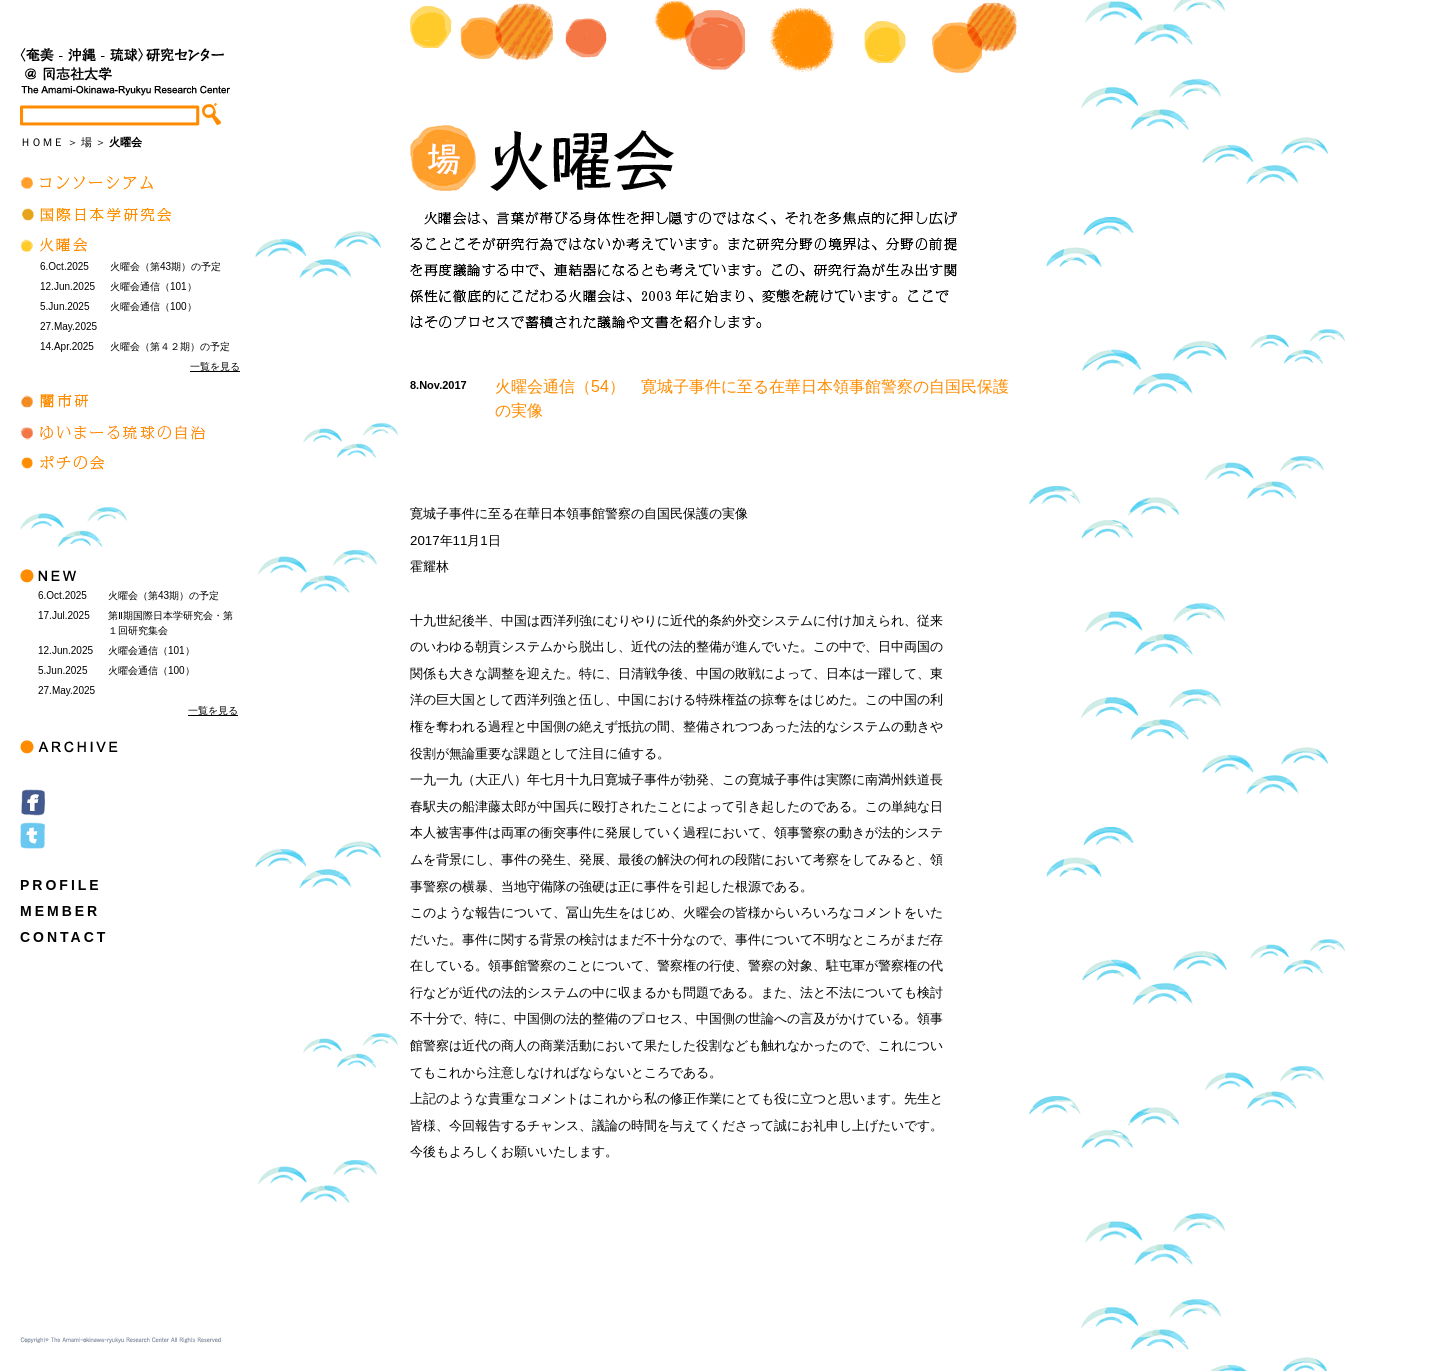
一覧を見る (215, 366)
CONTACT (64, 937)
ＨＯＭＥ (42, 142)
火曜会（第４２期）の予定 (170, 346)
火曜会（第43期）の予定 (165, 266)
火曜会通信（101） (153, 286)
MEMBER (60, 911)
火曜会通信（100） (153, 306)
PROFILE (61, 885)
